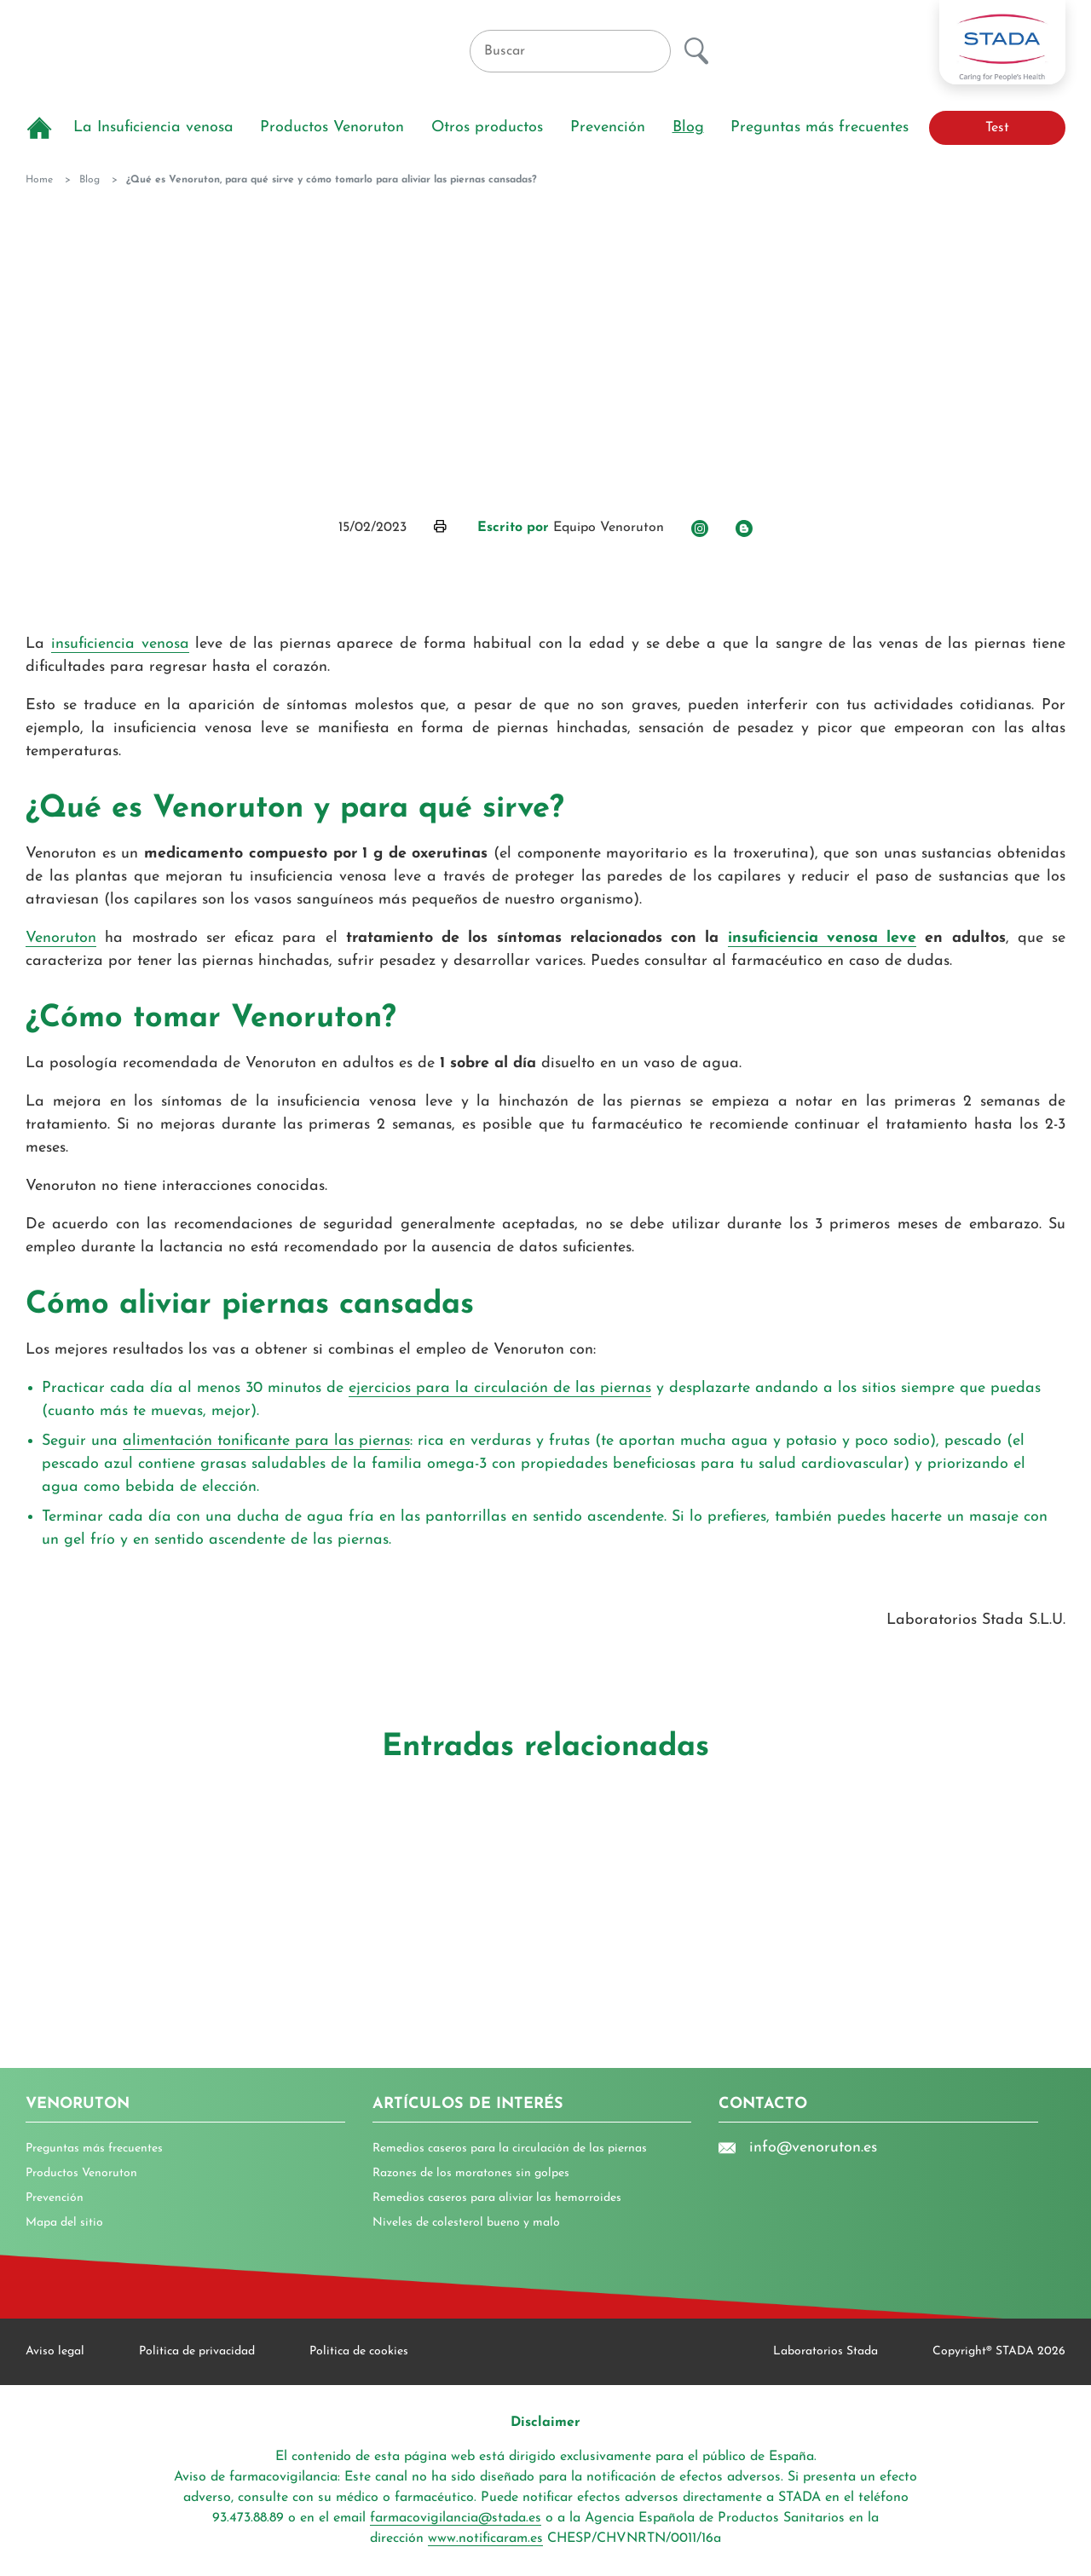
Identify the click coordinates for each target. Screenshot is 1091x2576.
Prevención (607, 127)
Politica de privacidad (197, 2351)
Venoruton (61, 938)
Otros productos (487, 127)
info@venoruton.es (798, 2148)
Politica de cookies (358, 2351)
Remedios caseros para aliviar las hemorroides (496, 2198)
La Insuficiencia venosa (153, 127)
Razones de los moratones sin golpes (470, 2173)
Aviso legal (55, 2351)
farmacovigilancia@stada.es (455, 2518)
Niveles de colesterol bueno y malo (466, 2222)
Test (997, 128)
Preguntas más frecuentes (819, 127)
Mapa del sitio (64, 2222)
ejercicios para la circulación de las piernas (500, 1388)
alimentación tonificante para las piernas (266, 1441)
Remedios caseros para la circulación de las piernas (509, 2148)
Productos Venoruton (332, 127)
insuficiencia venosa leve (822, 938)
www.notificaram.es (485, 2538)
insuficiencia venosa (120, 644)
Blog (688, 127)
